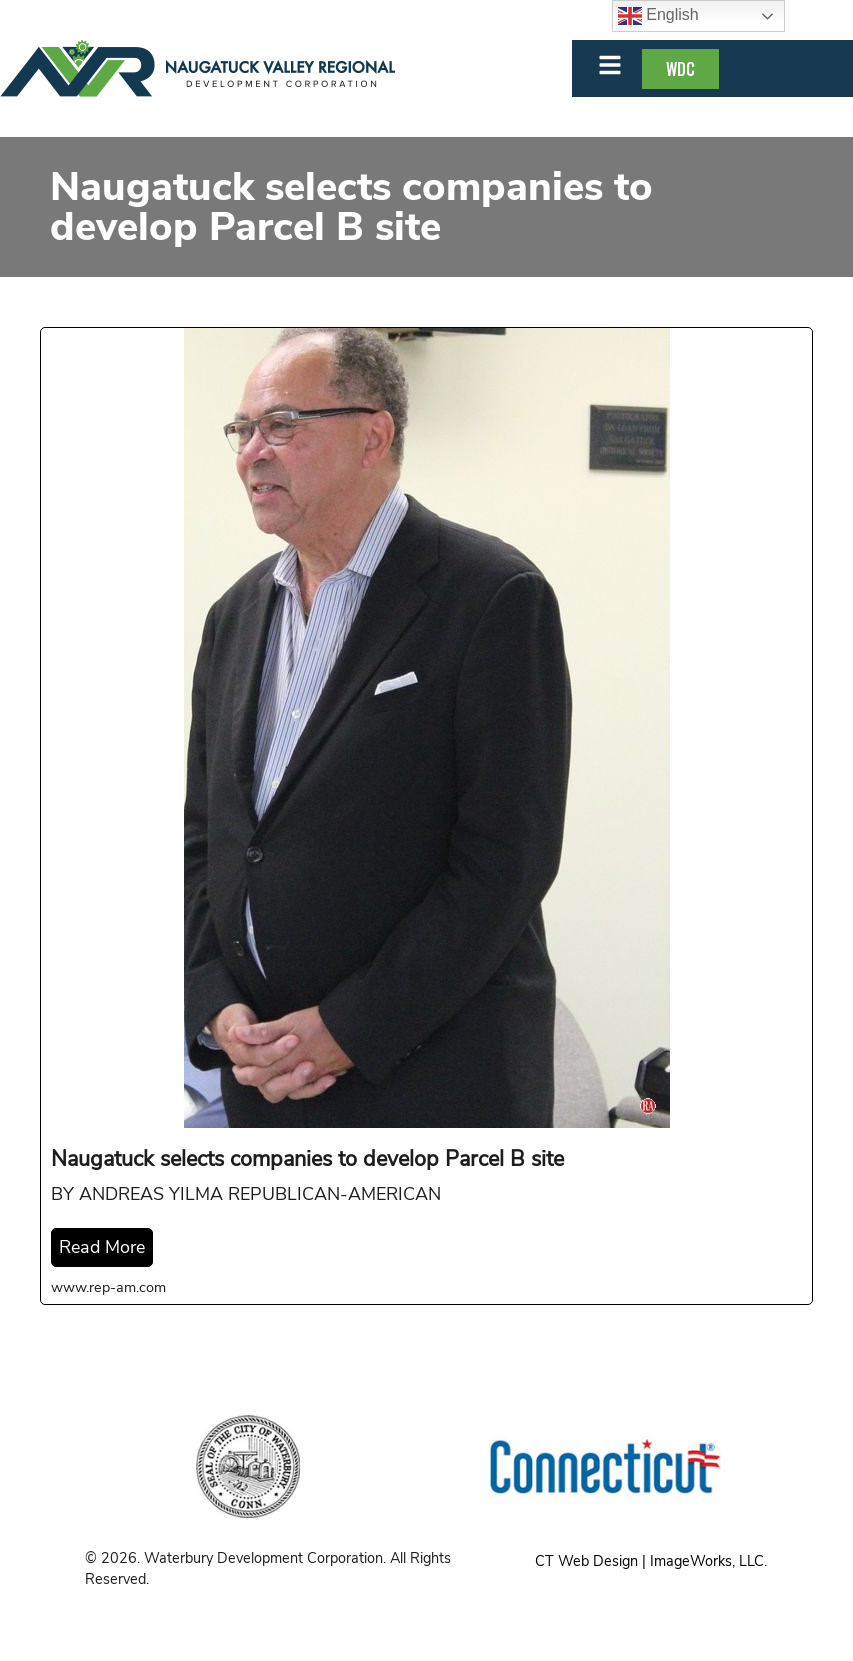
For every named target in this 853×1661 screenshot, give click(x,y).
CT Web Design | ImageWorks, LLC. (651, 1561)
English (658, 16)
